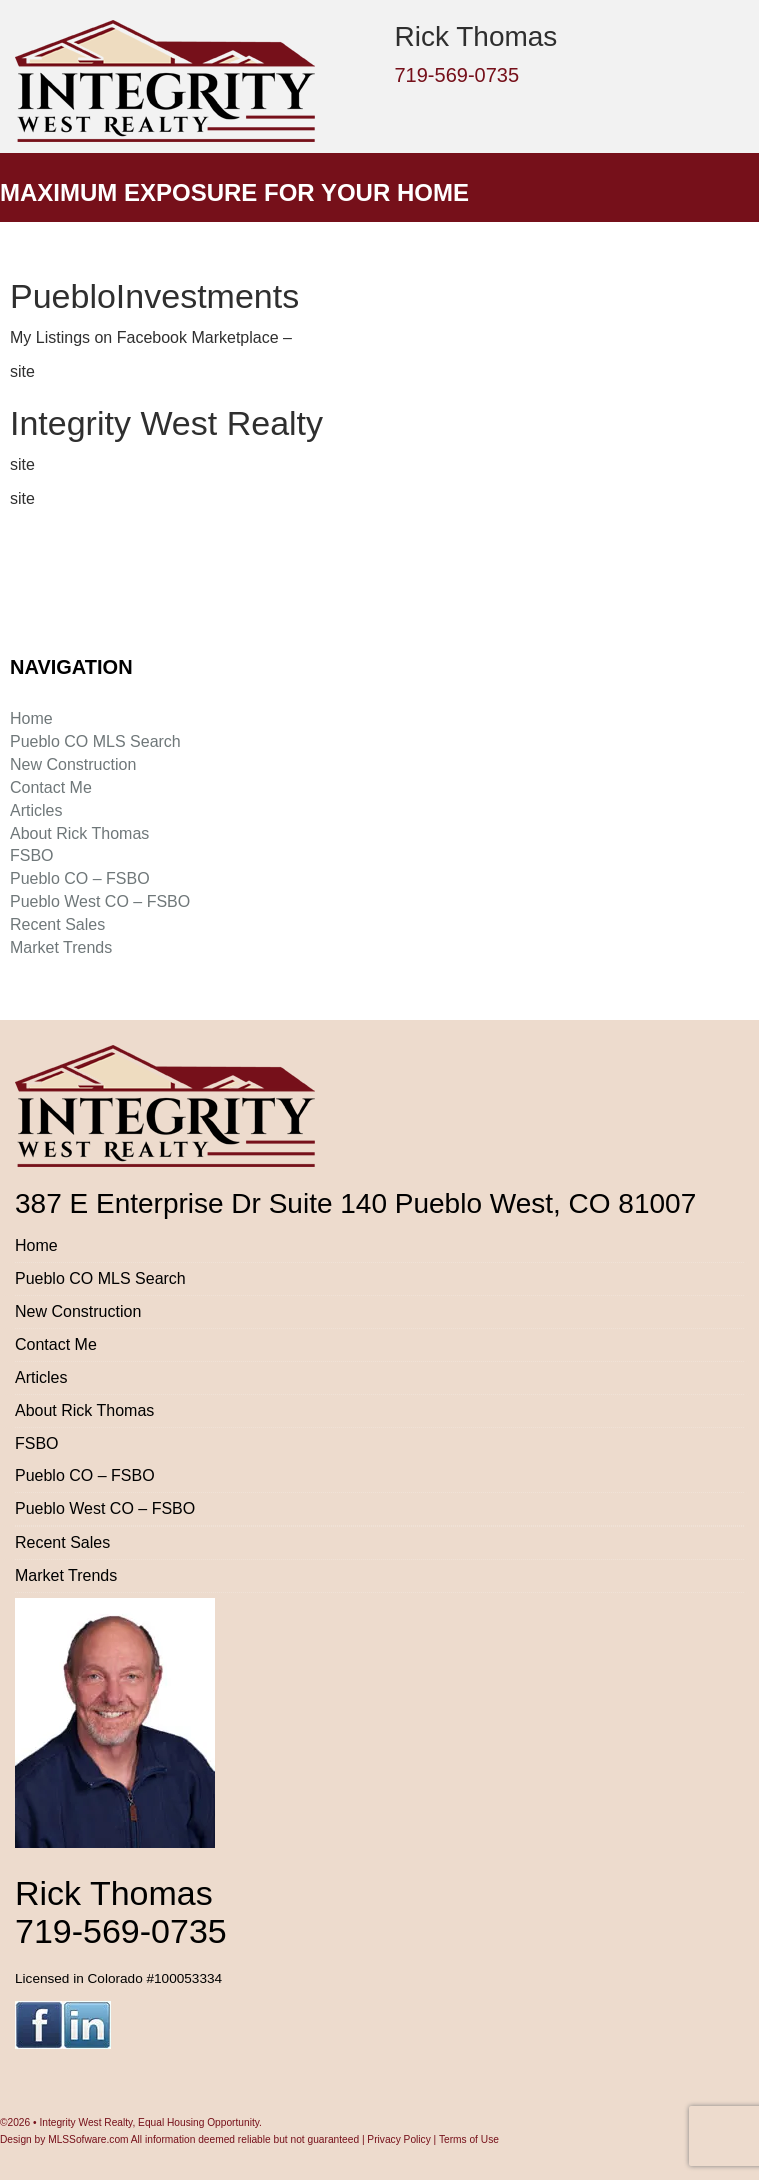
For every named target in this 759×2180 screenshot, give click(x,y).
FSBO (32, 855)
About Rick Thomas (79, 833)
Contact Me (51, 787)
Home (31, 718)
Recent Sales (57, 924)
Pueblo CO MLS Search (95, 741)
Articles (36, 810)
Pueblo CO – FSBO (80, 878)
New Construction (73, 764)
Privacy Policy (398, 2139)
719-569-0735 (457, 75)
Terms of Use (469, 2139)
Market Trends (61, 947)
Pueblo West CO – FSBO (100, 901)
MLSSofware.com (88, 2139)
